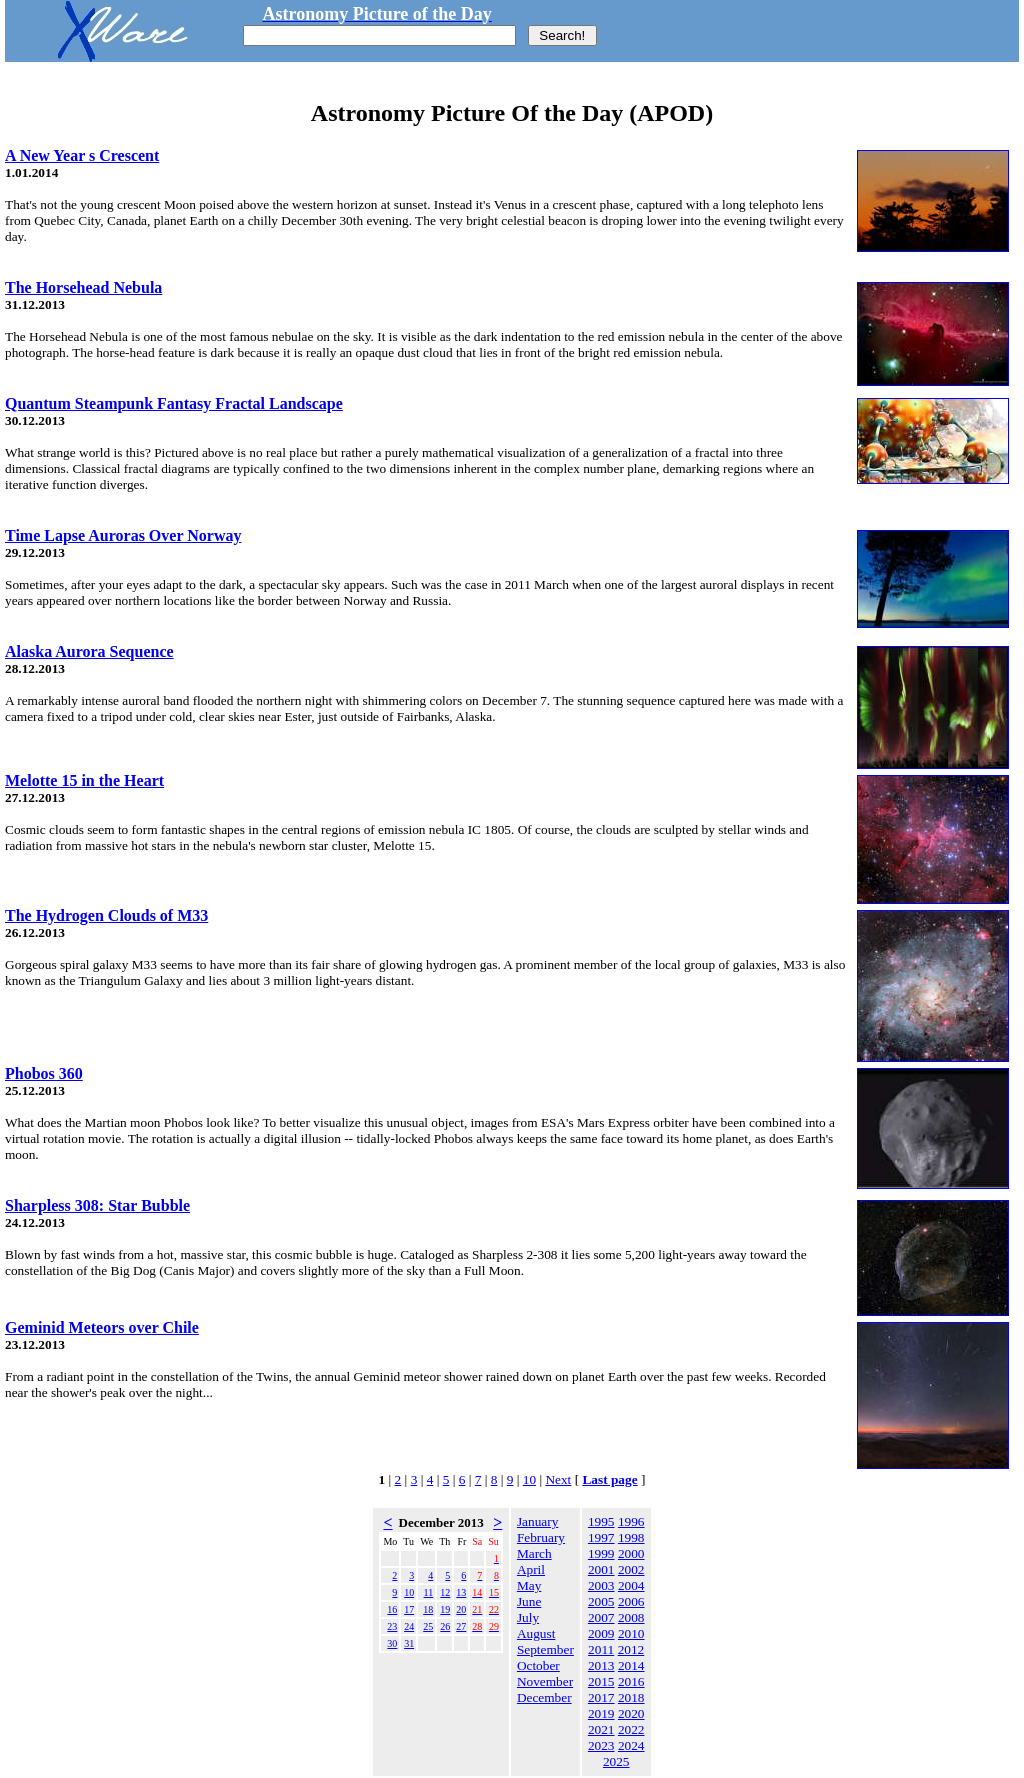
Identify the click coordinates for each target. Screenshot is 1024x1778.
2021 (601, 1729)
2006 (631, 1601)
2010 (631, 1633)
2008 (631, 1617)
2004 (631, 1585)
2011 (601, 1649)
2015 (601, 1681)
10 (529, 1479)
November (545, 1681)
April (531, 1569)
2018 (631, 1697)
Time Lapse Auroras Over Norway (123, 535)
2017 (601, 1697)
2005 (601, 1601)
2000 (631, 1553)
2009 (601, 1633)
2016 (631, 1681)
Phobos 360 (44, 1073)
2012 (631, 1649)
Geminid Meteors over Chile (102, 1327)
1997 (601, 1537)
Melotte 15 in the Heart (84, 780)
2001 (601, 1569)
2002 (631, 1569)
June (529, 1601)
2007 (601, 1617)
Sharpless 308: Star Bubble (97, 1205)
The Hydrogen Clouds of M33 (106, 915)
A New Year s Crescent (82, 155)
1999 (601, 1553)
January (537, 1521)
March (534, 1553)
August (536, 1633)
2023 (601, 1745)
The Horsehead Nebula (83, 287)
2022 (631, 1729)
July (528, 1617)
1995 (601, 1521)
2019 (601, 1713)
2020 (631, 1713)
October (538, 1665)
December (544, 1697)
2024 (631, 1745)
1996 (631, 1521)
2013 (601, 1665)
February (541, 1537)
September (545, 1649)
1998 (631, 1537)
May (529, 1585)
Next (558, 1479)
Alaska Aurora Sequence (89, 651)
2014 (631, 1665)
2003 (601, 1585)
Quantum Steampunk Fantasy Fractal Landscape (174, 403)
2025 (616, 1761)
